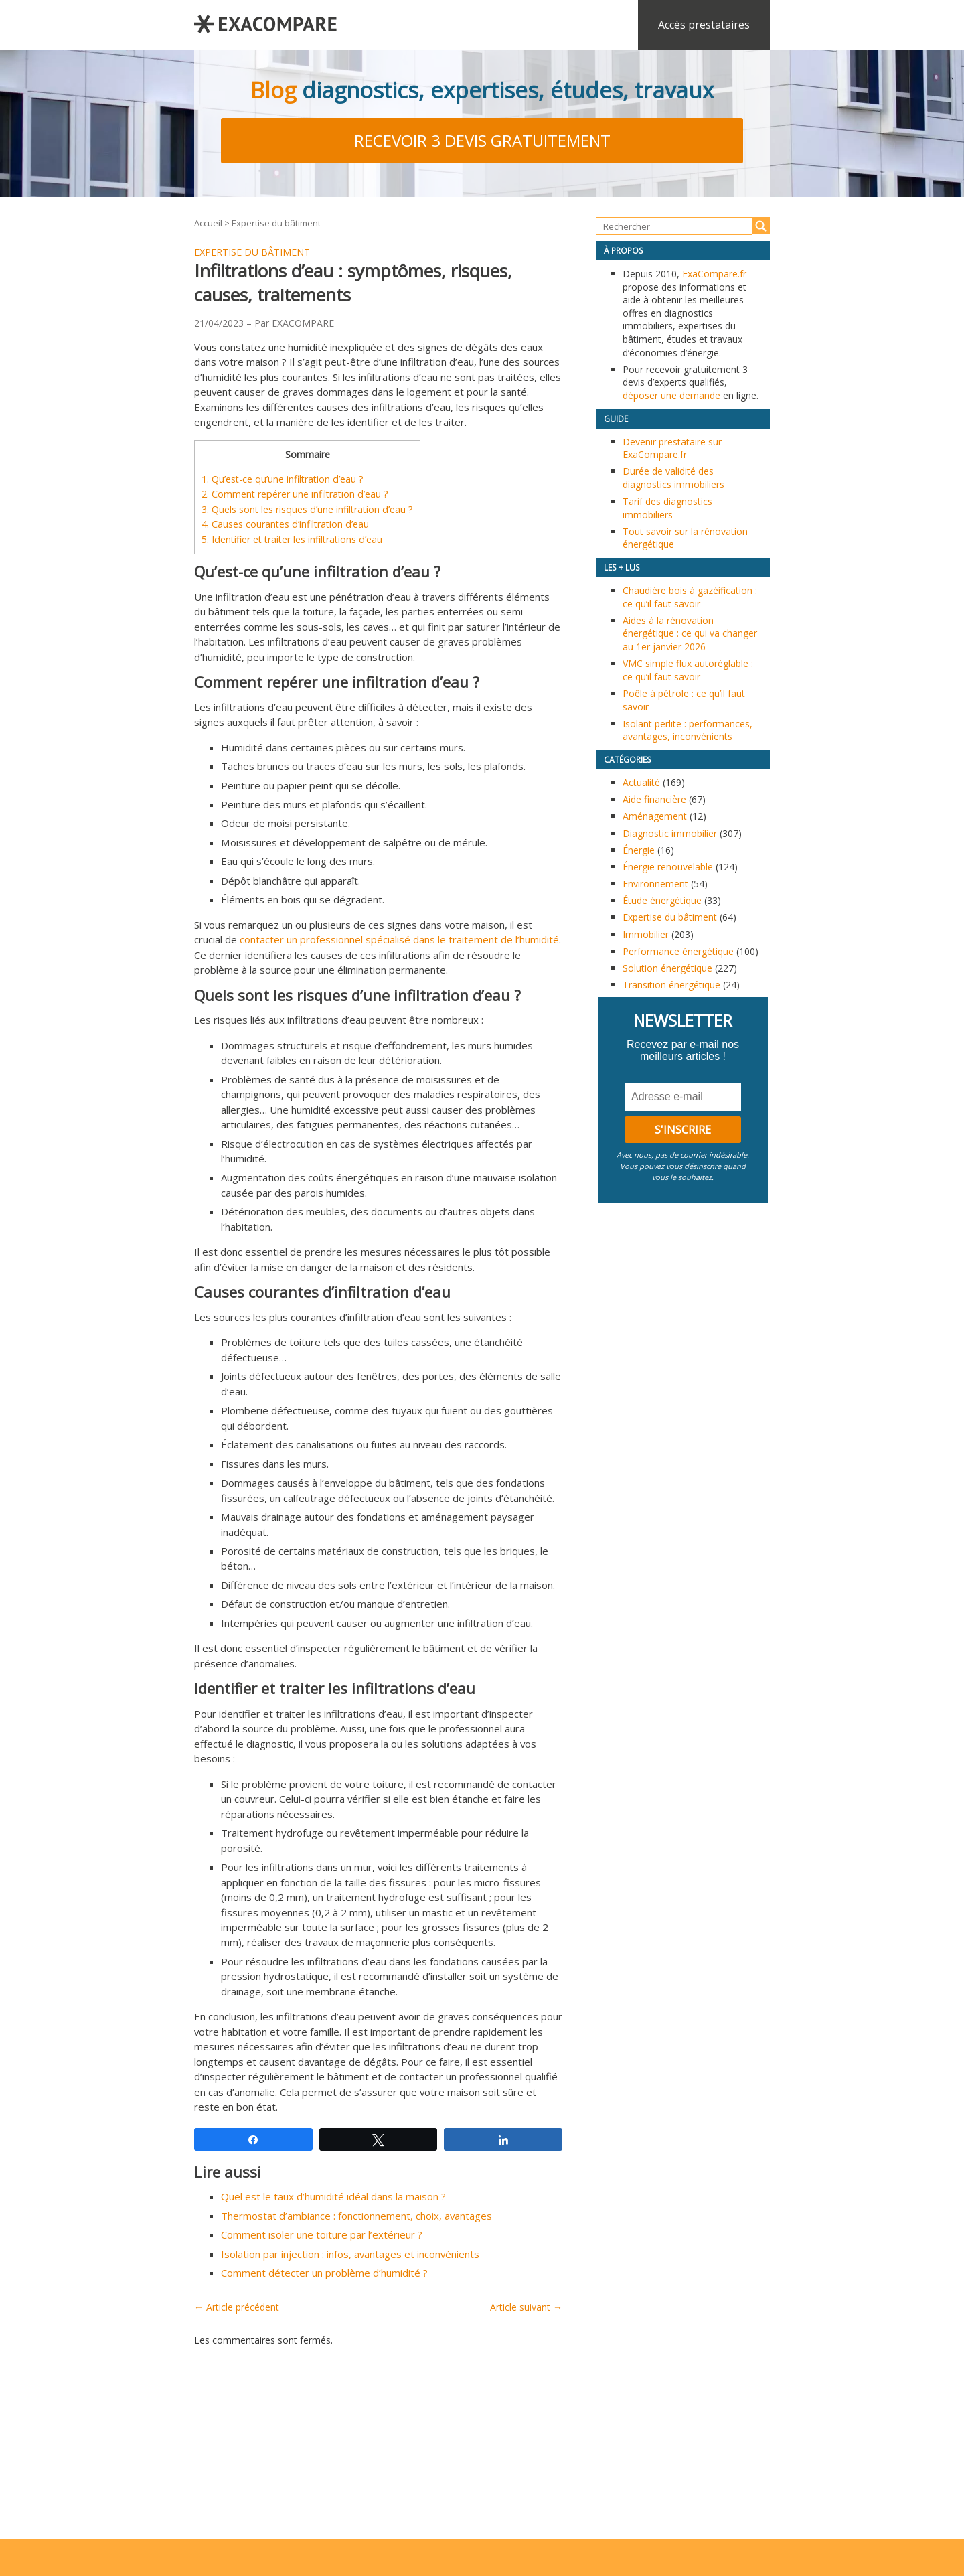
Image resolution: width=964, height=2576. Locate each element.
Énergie (639, 850)
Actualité (641, 782)
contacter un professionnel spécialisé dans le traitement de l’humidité (399, 939)
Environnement (655, 883)
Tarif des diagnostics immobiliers (667, 508)
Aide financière (654, 799)
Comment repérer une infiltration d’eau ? (295, 493)
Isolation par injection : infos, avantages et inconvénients (350, 2254)
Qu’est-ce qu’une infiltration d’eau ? (283, 479)
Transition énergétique (671, 984)
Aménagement (655, 816)
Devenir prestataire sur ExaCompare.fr (672, 448)
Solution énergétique (667, 968)
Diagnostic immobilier (670, 833)
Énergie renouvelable (668, 866)
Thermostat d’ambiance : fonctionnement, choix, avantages (356, 2215)
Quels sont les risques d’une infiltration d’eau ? (307, 509)
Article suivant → (526, 2307)
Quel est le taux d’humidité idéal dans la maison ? (333, 2196)
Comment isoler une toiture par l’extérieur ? (321, 2234)
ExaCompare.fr (714, 273)
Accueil (208, 223)
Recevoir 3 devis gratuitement (482, 140)
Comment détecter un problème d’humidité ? (324, 2272)
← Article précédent (236, 2307)
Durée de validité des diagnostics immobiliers (673, 478)
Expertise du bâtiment (276, 223)
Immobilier (646, 934)
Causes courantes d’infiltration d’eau (285, 524)
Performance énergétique (678, 951)
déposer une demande (671, 395)
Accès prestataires (704, 24)
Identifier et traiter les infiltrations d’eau (292, 539)
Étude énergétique (662, 900)
